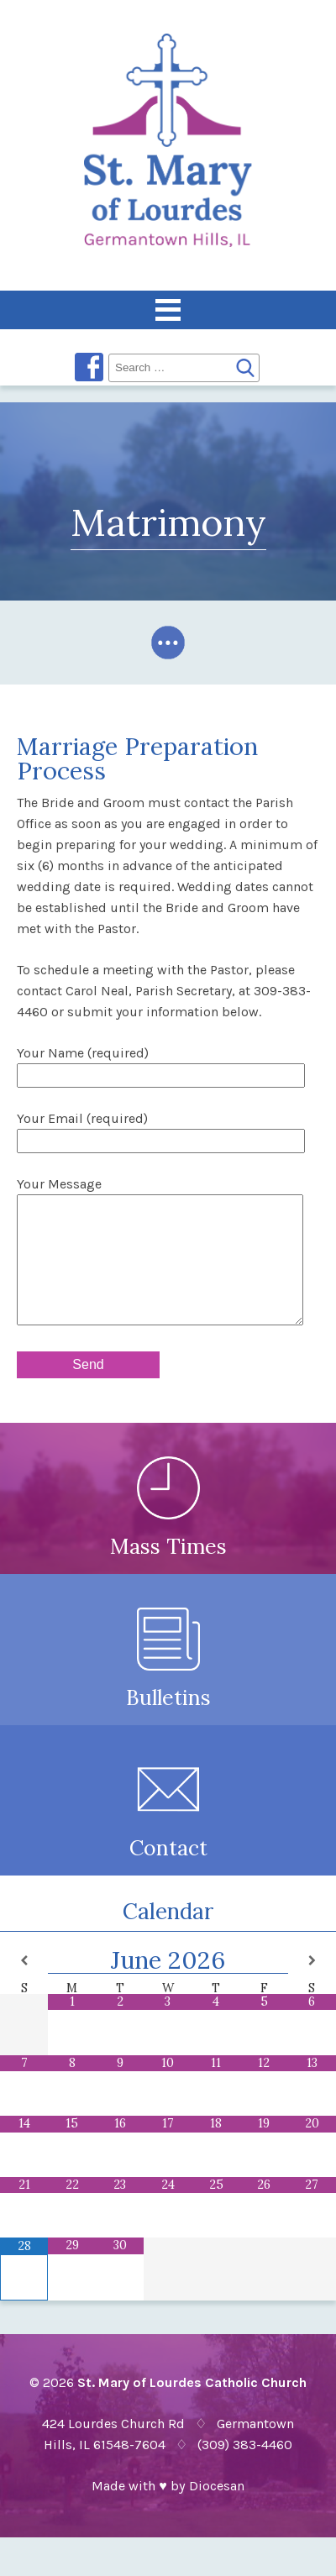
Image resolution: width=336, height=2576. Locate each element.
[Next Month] (312, 1986)
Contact (168, 1826)
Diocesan (216, 2511)
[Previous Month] (24, 1986)
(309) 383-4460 (244, 2470)
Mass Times (168, 1525)
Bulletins (168, 1676)
